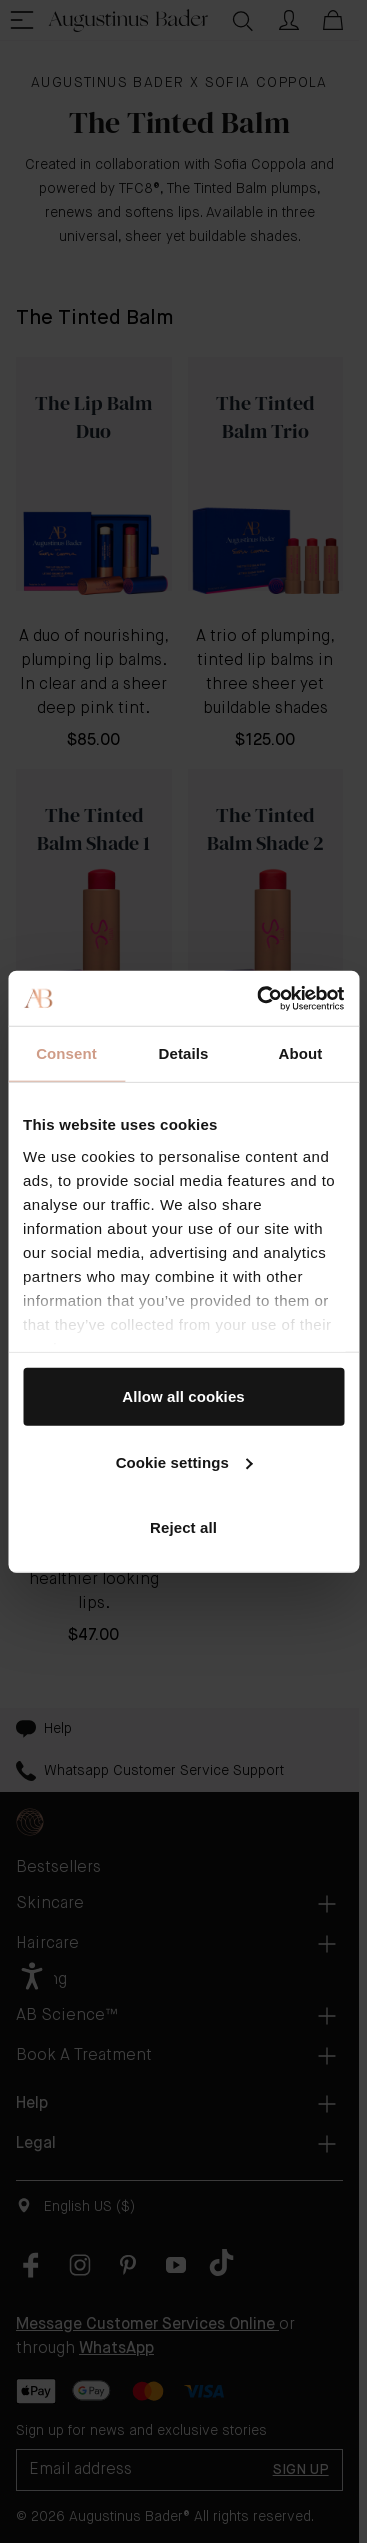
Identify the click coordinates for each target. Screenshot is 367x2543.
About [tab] (301, 1053)
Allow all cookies (183, 1396)
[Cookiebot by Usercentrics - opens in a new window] (260, 998)
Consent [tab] (66, 1053)
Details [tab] (184, 1053)
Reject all (183, 1527)
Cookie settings (184, 1461)
